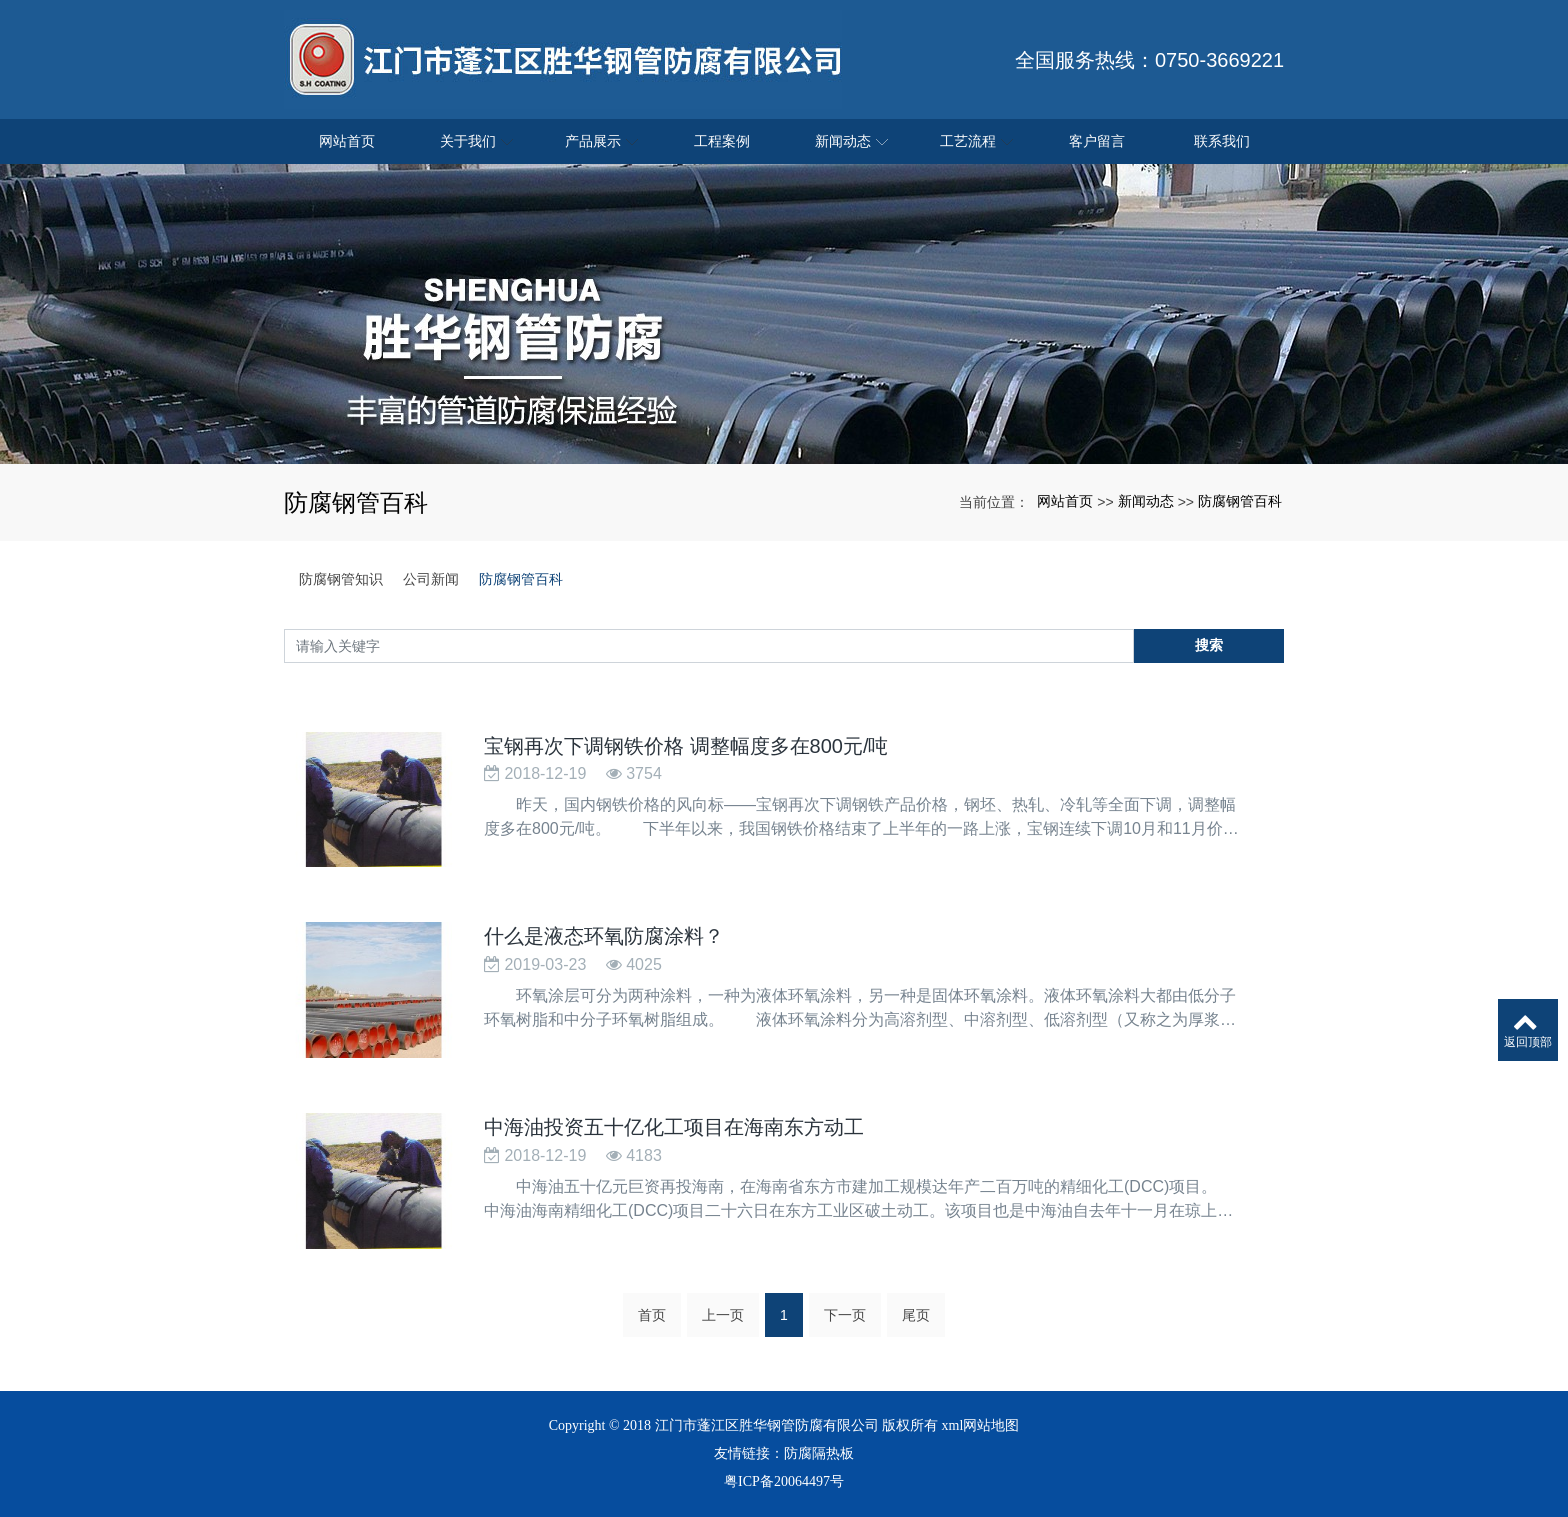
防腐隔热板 (819, 1453)
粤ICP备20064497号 (784, 1481)
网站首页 (1065, 501)
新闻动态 (1146, 501)
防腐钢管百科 (1240, 501)
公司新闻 (431, 579)
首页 (652, 1320)
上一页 (723, 1320)
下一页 (845, 1320)
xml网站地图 (981, 1425)
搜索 (1209, 645)
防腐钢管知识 (341, 579)
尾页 (916, 1320)
